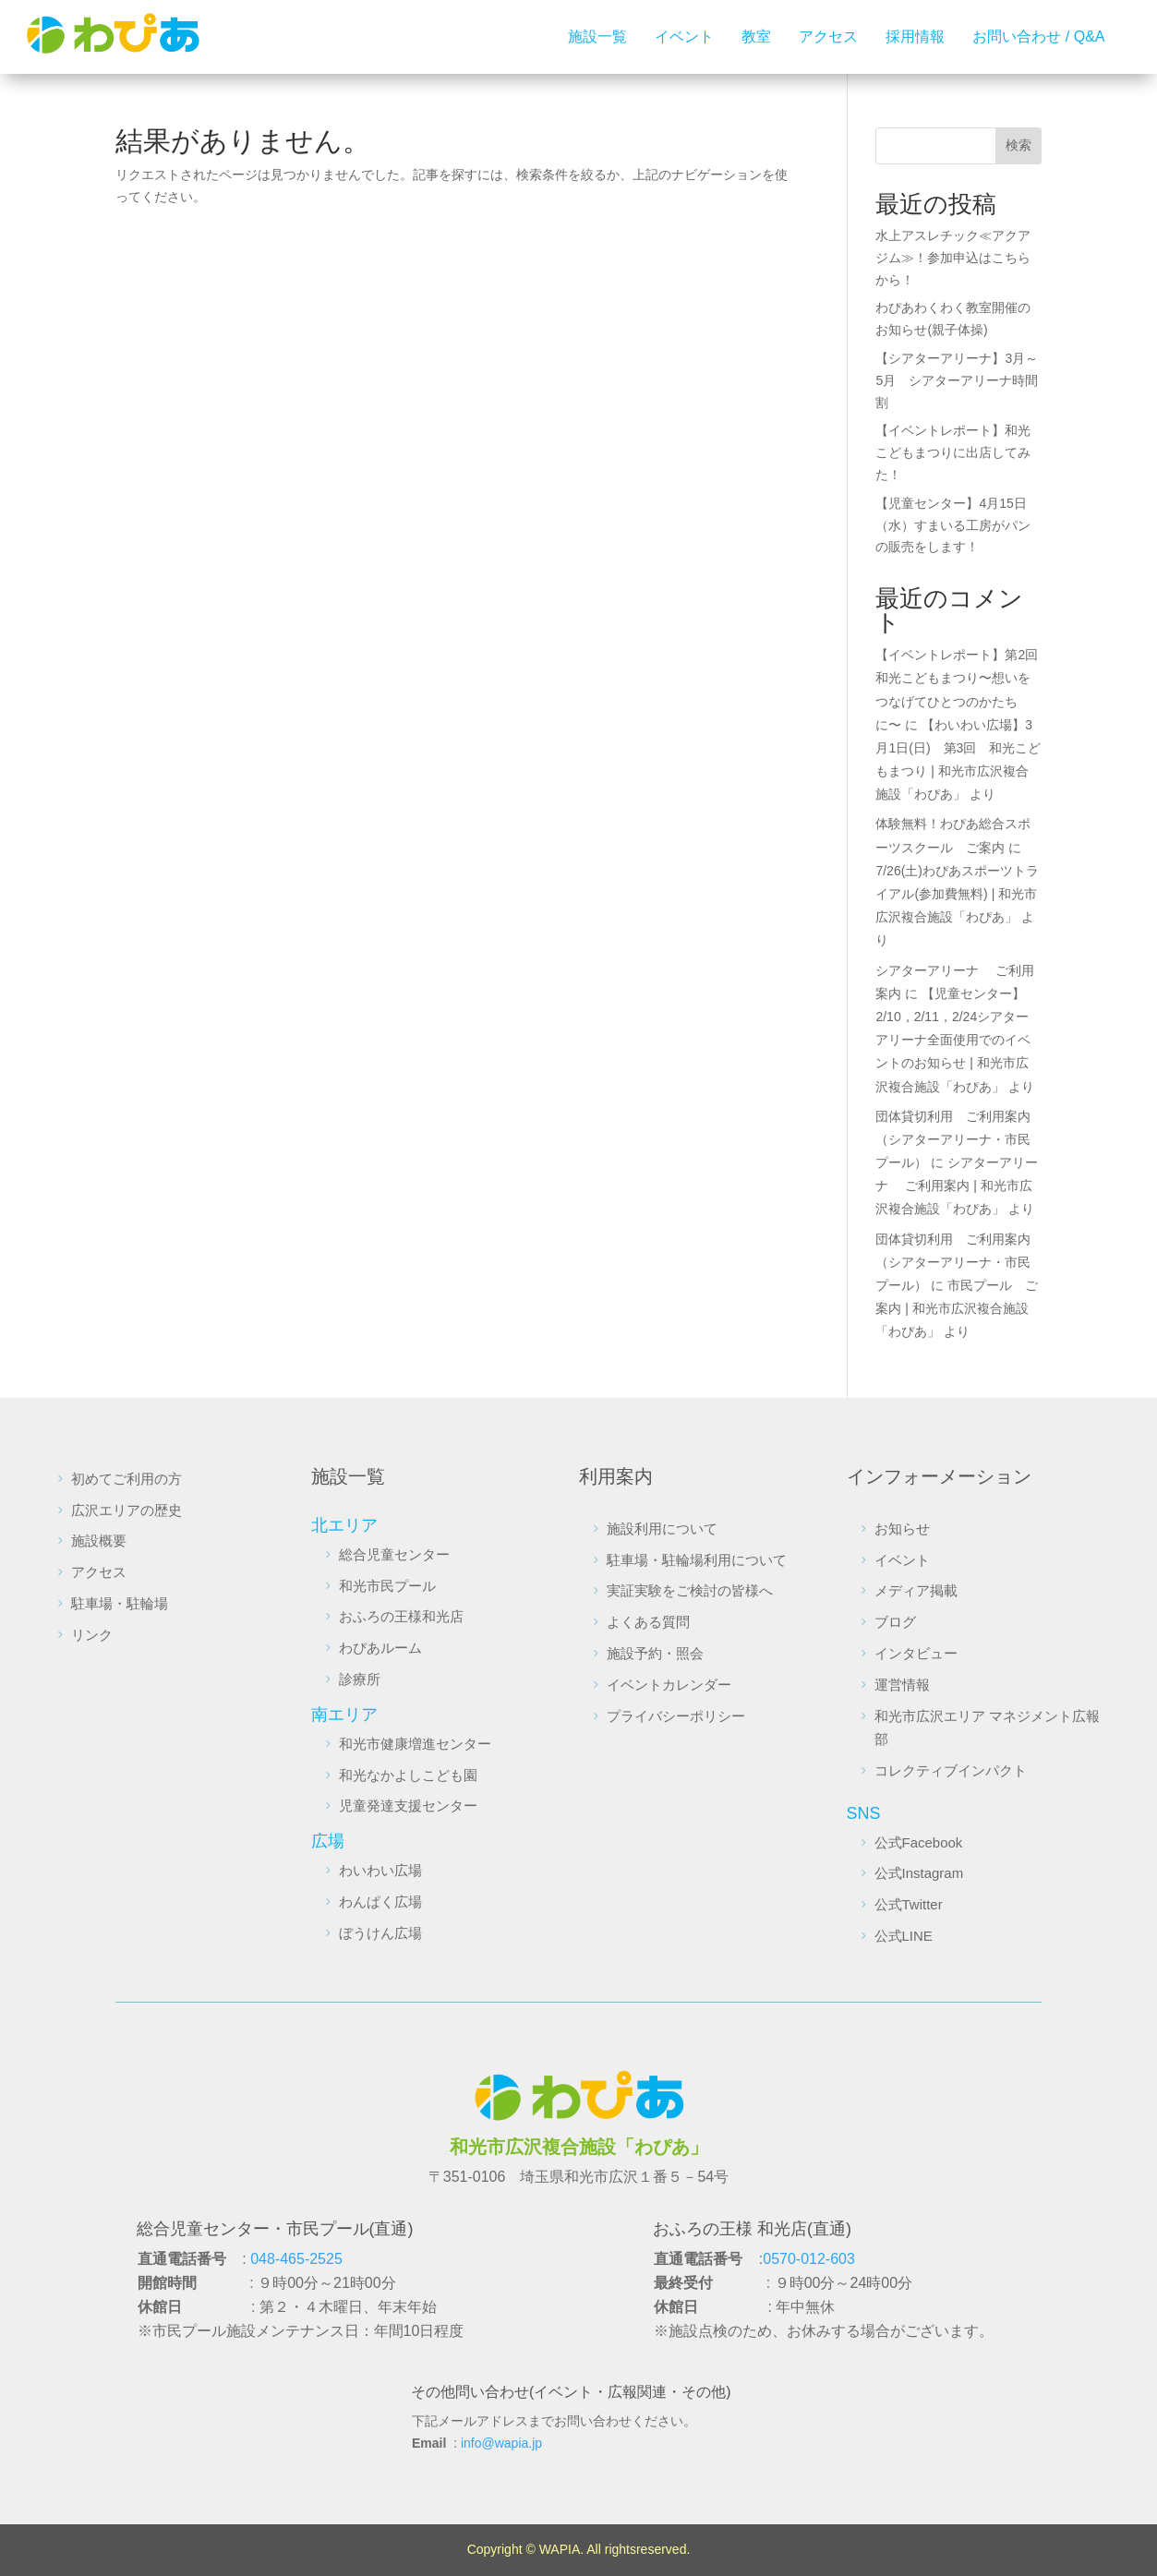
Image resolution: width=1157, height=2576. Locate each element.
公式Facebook (918, 1842)
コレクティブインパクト (950, 1770)
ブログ (895, 1622)
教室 (756, 36)
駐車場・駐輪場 (119, 1603)
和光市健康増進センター (415, 1743)
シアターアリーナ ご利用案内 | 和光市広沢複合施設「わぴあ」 (956, 1185)
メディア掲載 (916, 1590)
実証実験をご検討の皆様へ (690, 1590)
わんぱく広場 (380, 1901)
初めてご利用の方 (126, 1479)
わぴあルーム (380, 1647)
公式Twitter (908, 1904)
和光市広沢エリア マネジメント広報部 (987, 1728)
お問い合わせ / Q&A (1038, 36)
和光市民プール (387, 1586)
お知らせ (902, 1528)
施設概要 (99, 1540)
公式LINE (903, 1936)
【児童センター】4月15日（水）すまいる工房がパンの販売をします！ (952, 525)
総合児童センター (394, 1554)
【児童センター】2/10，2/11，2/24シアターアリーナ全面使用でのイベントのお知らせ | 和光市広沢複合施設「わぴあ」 (952, 1040)
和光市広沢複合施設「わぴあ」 (579, 2147)
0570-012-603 (809, 2259)
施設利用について (662, 1528)
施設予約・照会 (655, 1653)
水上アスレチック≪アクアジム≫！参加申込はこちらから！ (952, 257)
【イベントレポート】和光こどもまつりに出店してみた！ (952, 452)
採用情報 (915, 36)
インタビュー (916, 1653)
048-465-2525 (296, 2259)
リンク (92, 1635)
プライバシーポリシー (676, 1716)
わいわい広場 (380, 1870)
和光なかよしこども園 (408, 1775)
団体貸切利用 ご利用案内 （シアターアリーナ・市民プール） (959, 1139)
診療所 (359, 1679)
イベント (684, 36)
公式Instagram (919, 1873)
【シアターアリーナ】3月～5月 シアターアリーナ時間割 (956, 380)
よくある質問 (648, 1622)
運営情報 (902, 1684)
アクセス (828, 36)
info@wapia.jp (501, 2443)
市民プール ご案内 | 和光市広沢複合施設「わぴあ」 (956, 1308)
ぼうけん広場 (380, 1933)
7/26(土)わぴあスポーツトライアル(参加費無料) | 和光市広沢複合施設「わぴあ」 (957, 893)
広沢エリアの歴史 (126, 1510)
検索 (1018, 145)
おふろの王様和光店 (401, 1616)
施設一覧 (597, 36)
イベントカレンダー (669, 1684)
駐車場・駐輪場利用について (697, 1560)
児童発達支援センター (408, 1805)
